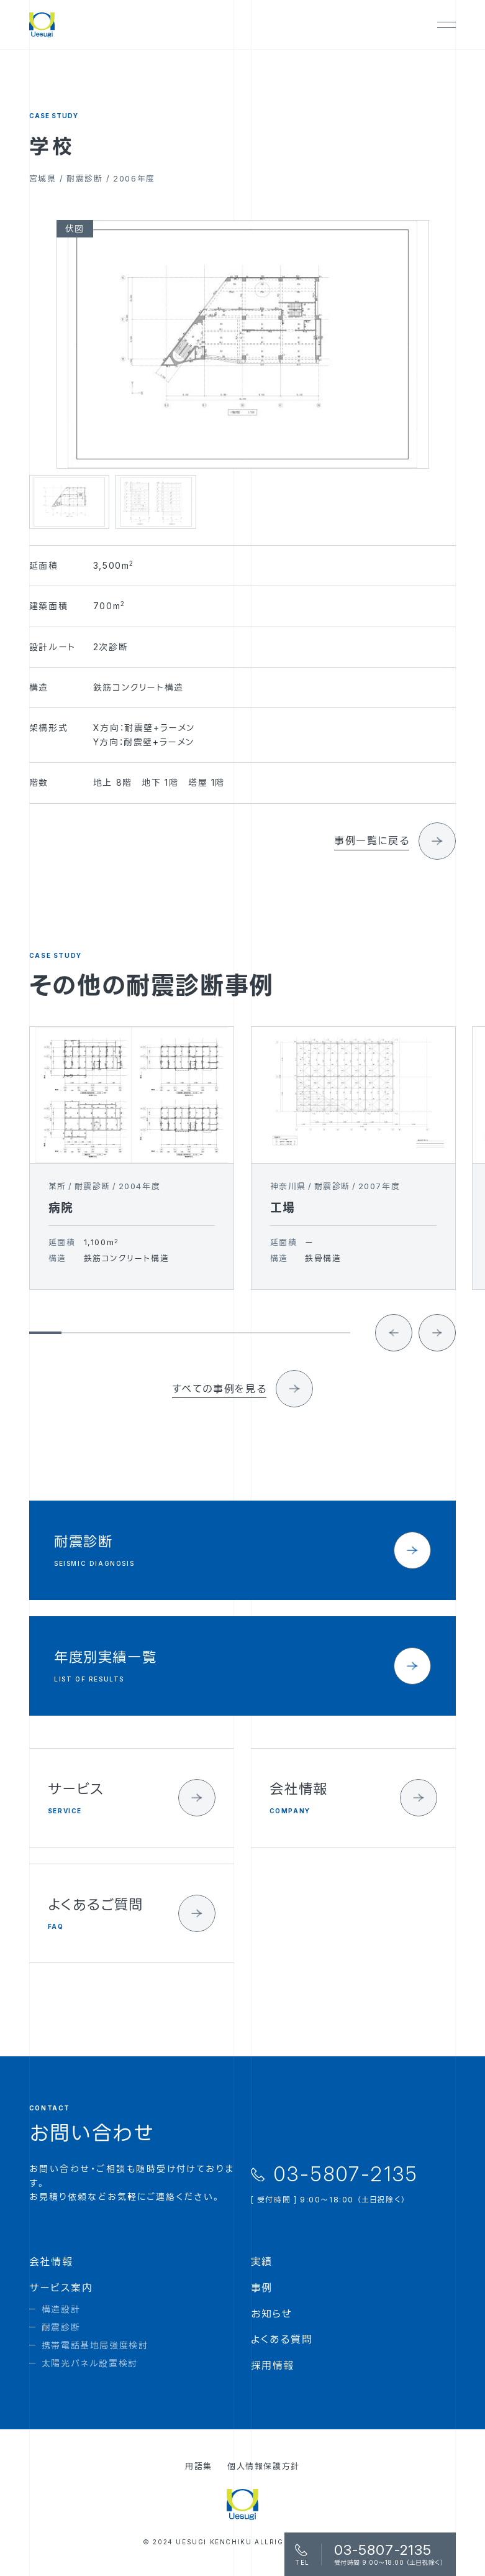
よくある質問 (282, 2339)
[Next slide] (437, 1349)
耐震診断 (61, 2327)
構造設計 (61, 2309)
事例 (262, 2287)
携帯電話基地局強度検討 (95, 2345)
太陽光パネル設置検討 (90, 2363)
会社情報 (51, 2261)
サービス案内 (61, 2287)
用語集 (198, 2466)
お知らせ (271, 2313)
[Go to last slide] (393, 1349)
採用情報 (272, 2365)
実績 (262, 2261)
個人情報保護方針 (263, 2466)
